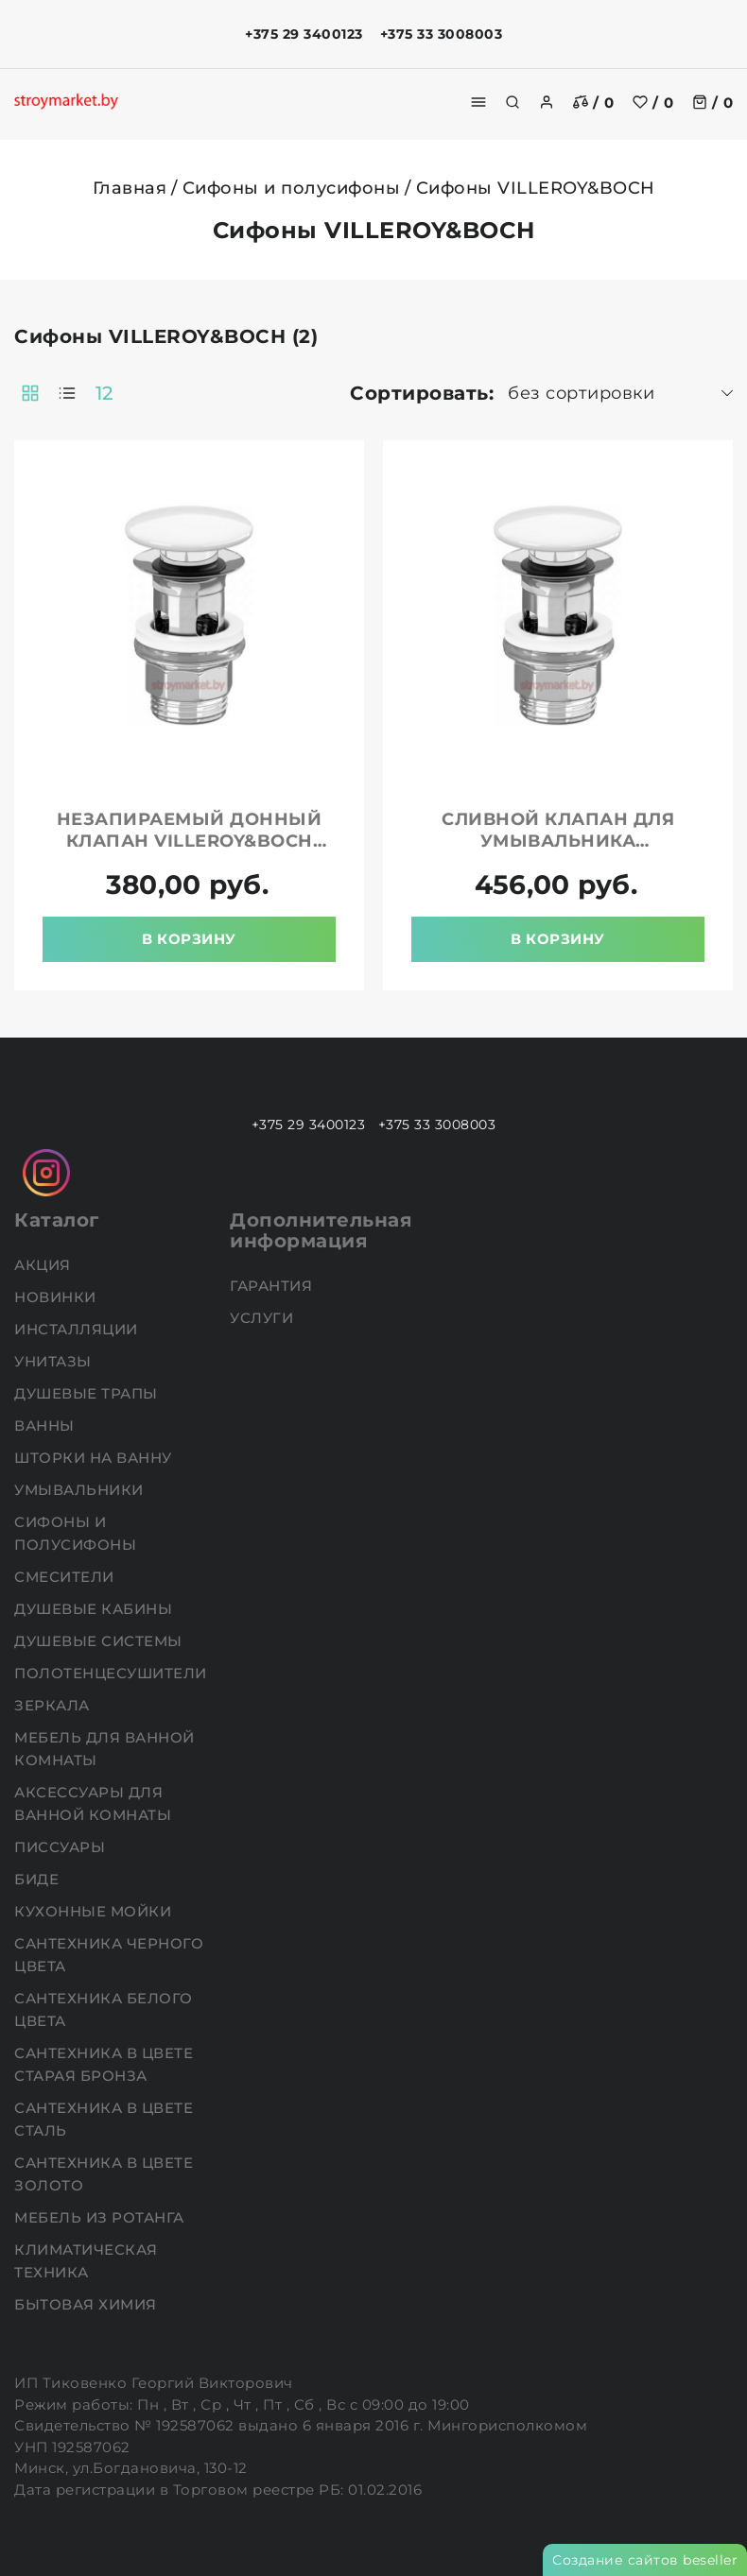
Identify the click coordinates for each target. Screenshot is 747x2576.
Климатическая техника (86, 2261)
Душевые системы (100, 1641)
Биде (38, 1879)
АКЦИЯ (44, 1265)
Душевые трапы (88, 1393)
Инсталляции (78, 1329)
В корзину (189, 939)
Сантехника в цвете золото (103, 2174)
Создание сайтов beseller (645, 2559)
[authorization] (546, 102)
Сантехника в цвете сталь (103, 2119)
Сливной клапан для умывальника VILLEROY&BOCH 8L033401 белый (558, 852)
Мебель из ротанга (101, 2217)
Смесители (66, 1577)
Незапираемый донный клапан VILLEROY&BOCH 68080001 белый (189, 841)
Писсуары (62, 1847)
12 (104, 393)
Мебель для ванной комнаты (104, 1748)
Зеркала (54, 1705)
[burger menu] (478, 102)
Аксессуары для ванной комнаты (95, 1803)
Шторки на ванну (95, 1458)
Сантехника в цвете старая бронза (103, 2064)
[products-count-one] (67, 393)
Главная (130, 188)
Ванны (46, 1425)
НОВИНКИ (57, 1297)
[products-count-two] (30, 393)
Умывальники (81, 1490)
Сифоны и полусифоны (291, 188)
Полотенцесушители (112, 1673)
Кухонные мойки (95, 1911)
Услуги (264, 1318)
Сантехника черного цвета (108, 1954)
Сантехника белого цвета (103, 2009)
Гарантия (273, 1286)
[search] (512, 102)
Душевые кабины (95, 1609)
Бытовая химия (87, 2304)
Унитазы (55, 1361)
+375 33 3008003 (441, 34)
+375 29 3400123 (304, 34)
